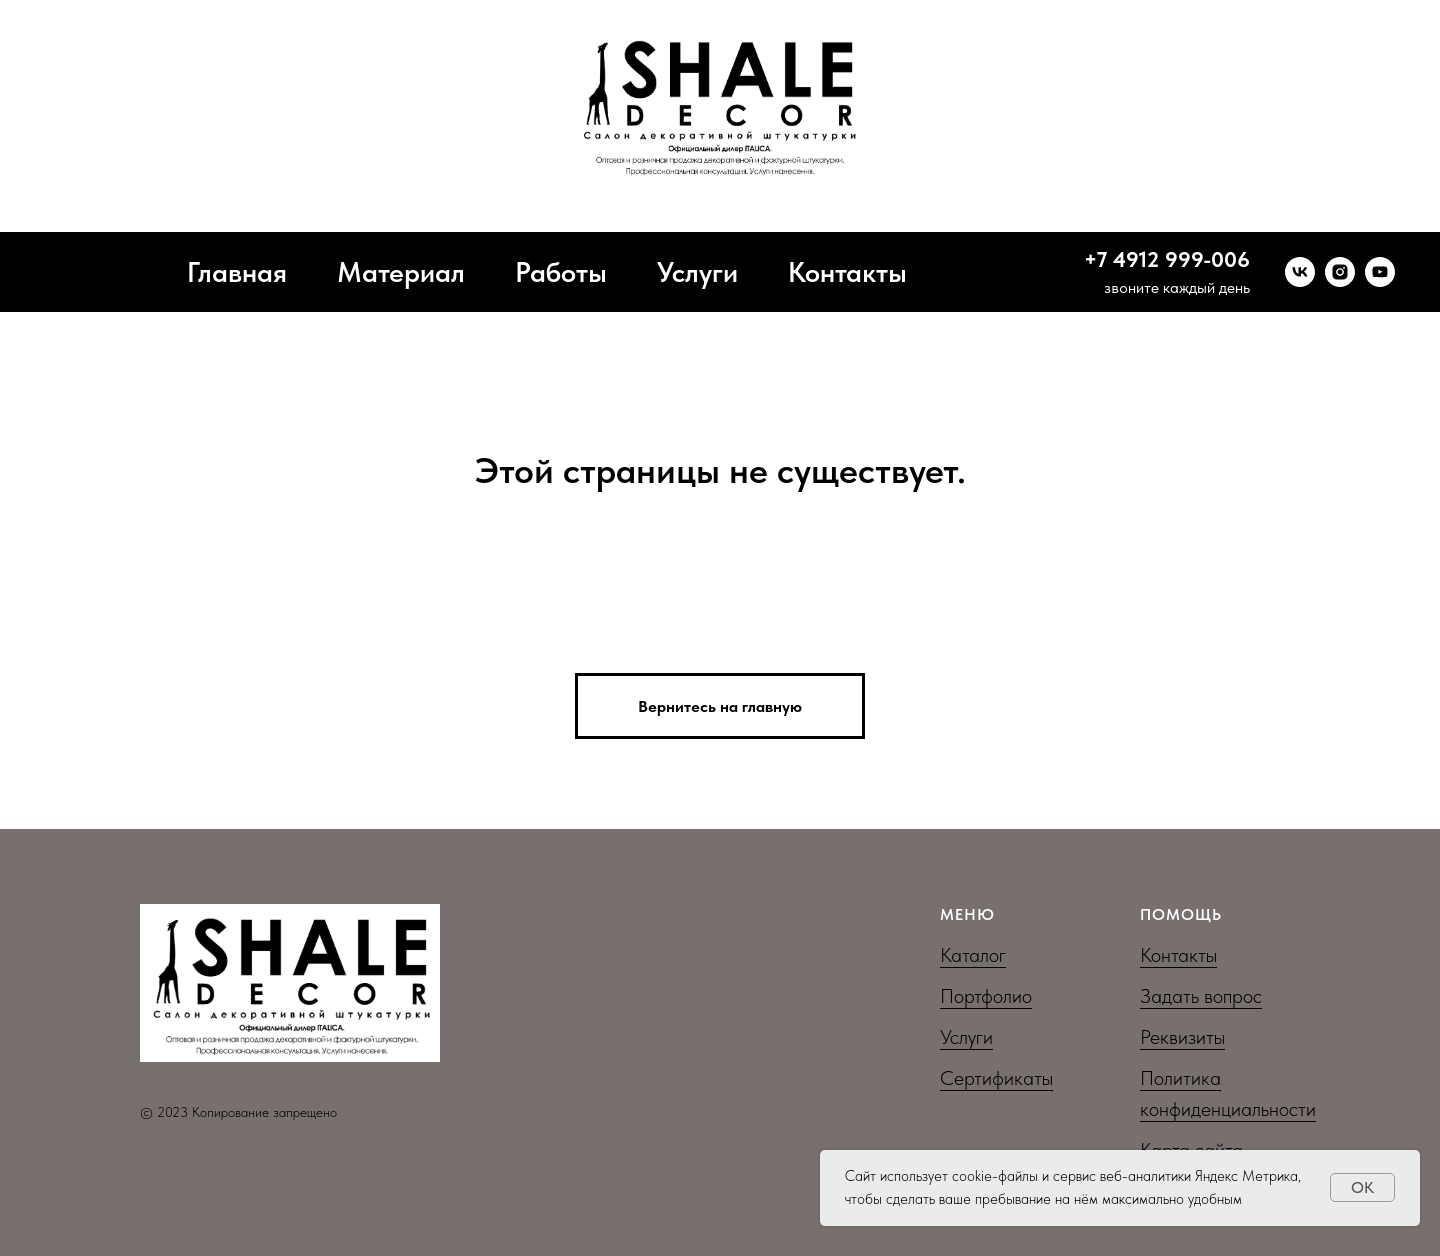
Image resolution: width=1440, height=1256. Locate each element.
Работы (561, 272)
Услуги (697, 272)
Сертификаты (996, 1078)
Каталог (973, 955)
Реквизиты (1182, 1037)
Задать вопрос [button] (1201, 996)
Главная (237, 272)
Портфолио (986, 996)
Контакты (847, 272)
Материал (401, 272)
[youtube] (1380, 272)
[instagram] (1340, 272)
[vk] (1300, 272)
